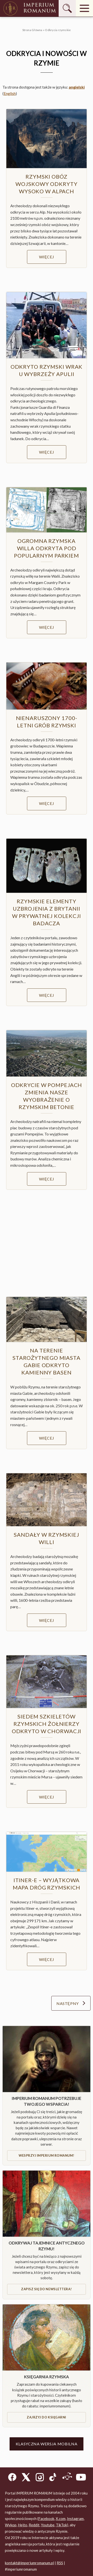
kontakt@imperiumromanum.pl (29, 2563)
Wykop (10, 2525)
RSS (60, 2563)
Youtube (47, 2525)
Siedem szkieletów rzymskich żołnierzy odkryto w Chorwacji (46, 1723)
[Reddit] (67, 2478)
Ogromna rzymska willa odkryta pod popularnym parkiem (46, 548)
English (10, 93)
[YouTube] (81, 2478)
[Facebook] (12, 2478)
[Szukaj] (67, 8)
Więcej (46, 256)
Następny (70, 2003)
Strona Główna (32, 30)
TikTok (61, 2525)
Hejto (22, 2525)
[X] (26, 2478)
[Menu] (84, 8)
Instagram (75, 2518)
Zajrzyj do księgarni (46, 2417)
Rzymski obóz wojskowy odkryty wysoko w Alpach (46, 184)
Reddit (34, 2525)
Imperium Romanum (29, 8)
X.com (61, 2518)
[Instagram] (40, 2478)
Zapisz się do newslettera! (46, 2289)
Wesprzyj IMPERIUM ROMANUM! (46, 2155)
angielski (77, 87)
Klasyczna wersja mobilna (46, 2443)
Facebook (46, 2518)
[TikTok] (53, 2478)
